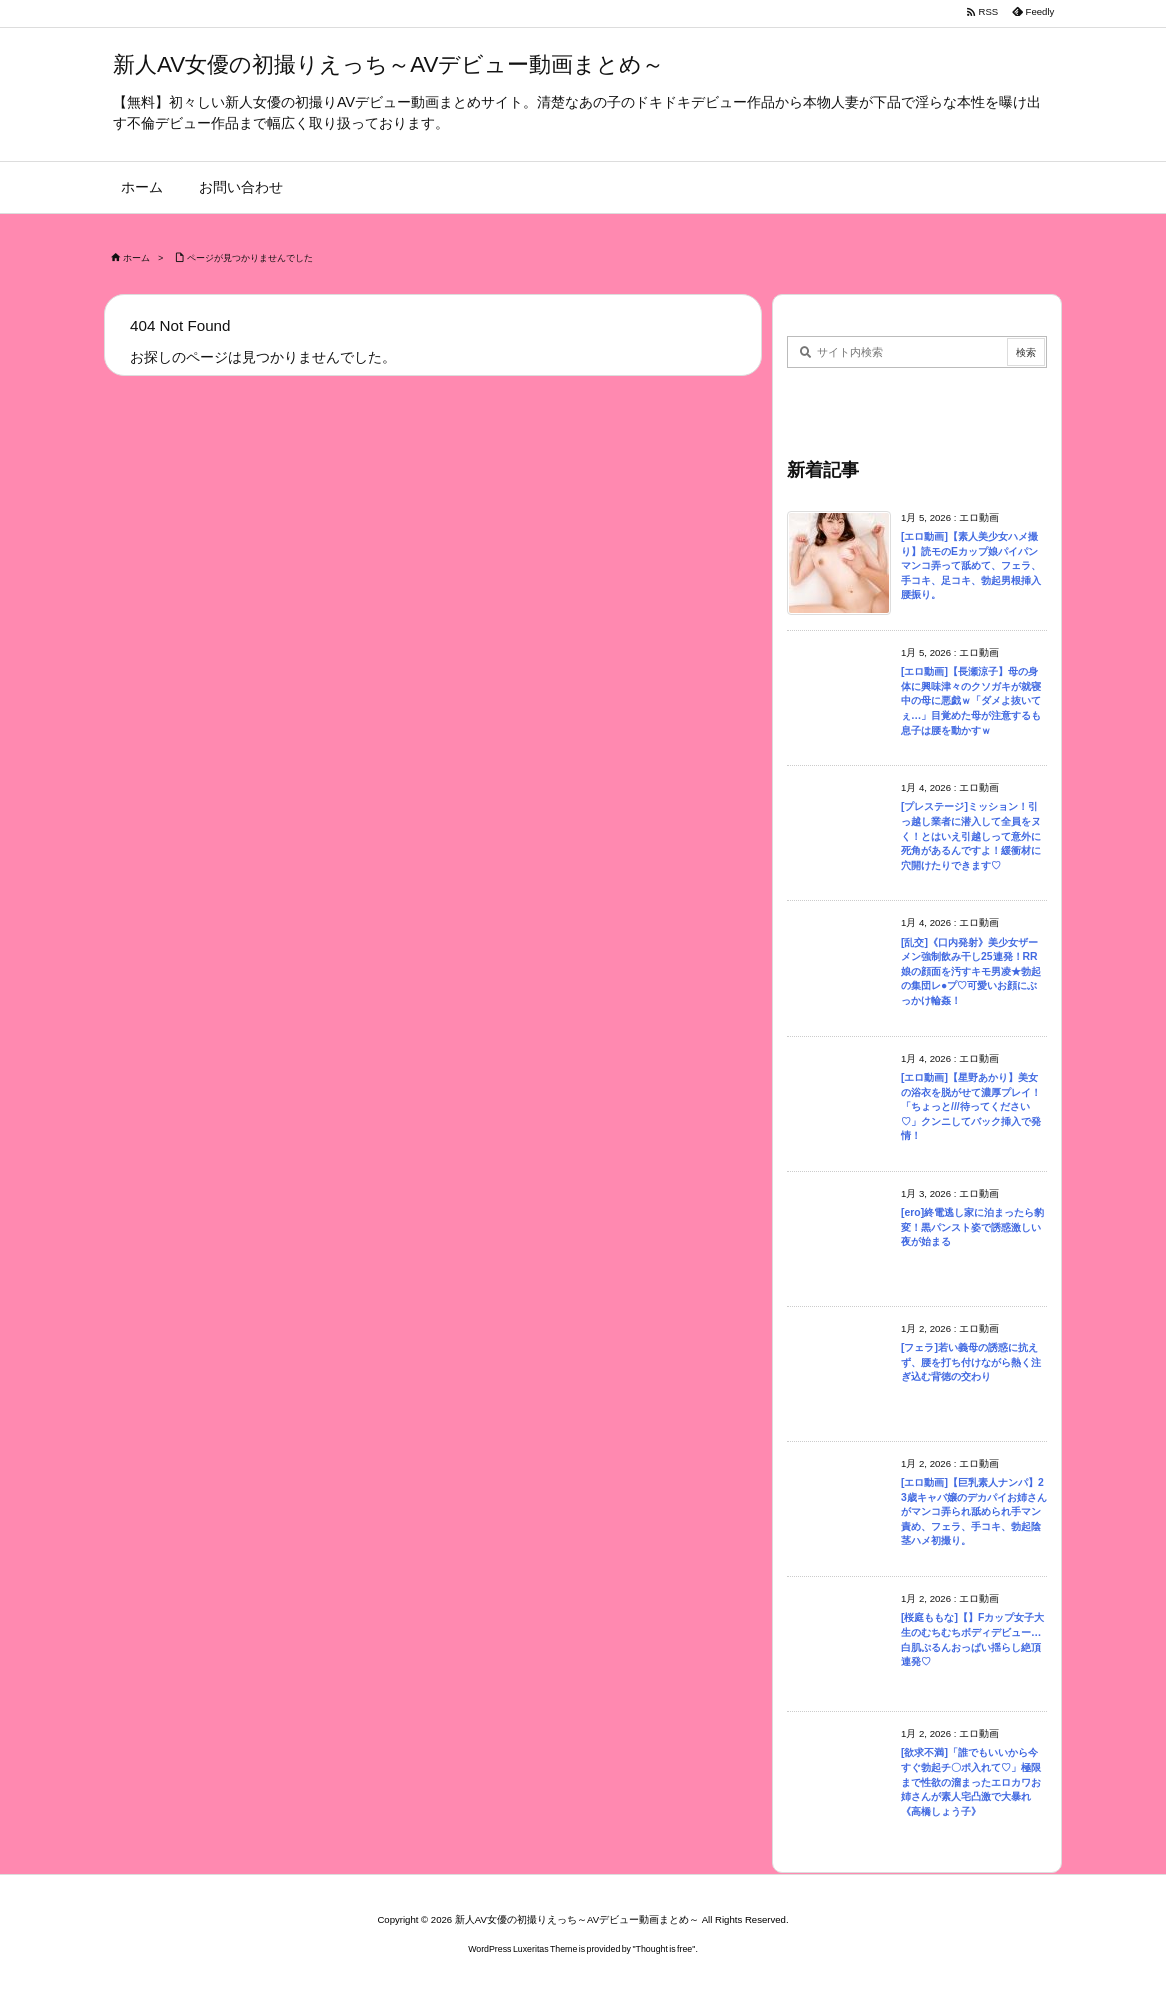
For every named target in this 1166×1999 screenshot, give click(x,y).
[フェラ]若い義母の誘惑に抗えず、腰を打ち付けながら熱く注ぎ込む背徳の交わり (971, 1362)
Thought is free (664, 1949)
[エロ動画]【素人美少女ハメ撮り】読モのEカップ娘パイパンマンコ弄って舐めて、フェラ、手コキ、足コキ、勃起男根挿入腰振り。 (971, 565)
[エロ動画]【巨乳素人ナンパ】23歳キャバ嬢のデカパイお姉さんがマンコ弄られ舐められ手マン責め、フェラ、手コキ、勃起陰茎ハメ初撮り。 (974, 1511)
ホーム (136, 258)
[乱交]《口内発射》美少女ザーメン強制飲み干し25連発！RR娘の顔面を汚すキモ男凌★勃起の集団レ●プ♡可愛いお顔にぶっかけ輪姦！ (971, 971)
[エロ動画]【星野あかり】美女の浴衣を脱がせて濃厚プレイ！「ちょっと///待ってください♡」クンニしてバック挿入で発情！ (971, 1106)
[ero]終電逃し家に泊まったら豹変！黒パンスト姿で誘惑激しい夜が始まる (972, 1227)
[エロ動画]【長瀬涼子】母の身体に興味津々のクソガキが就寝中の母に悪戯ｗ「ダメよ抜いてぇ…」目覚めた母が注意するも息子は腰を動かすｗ (971, 700)
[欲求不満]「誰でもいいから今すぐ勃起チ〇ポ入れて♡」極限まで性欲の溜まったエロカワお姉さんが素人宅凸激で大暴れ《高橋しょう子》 (971, 1781)
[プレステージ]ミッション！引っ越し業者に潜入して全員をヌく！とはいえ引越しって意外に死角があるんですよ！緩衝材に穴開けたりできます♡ (971, 835)
